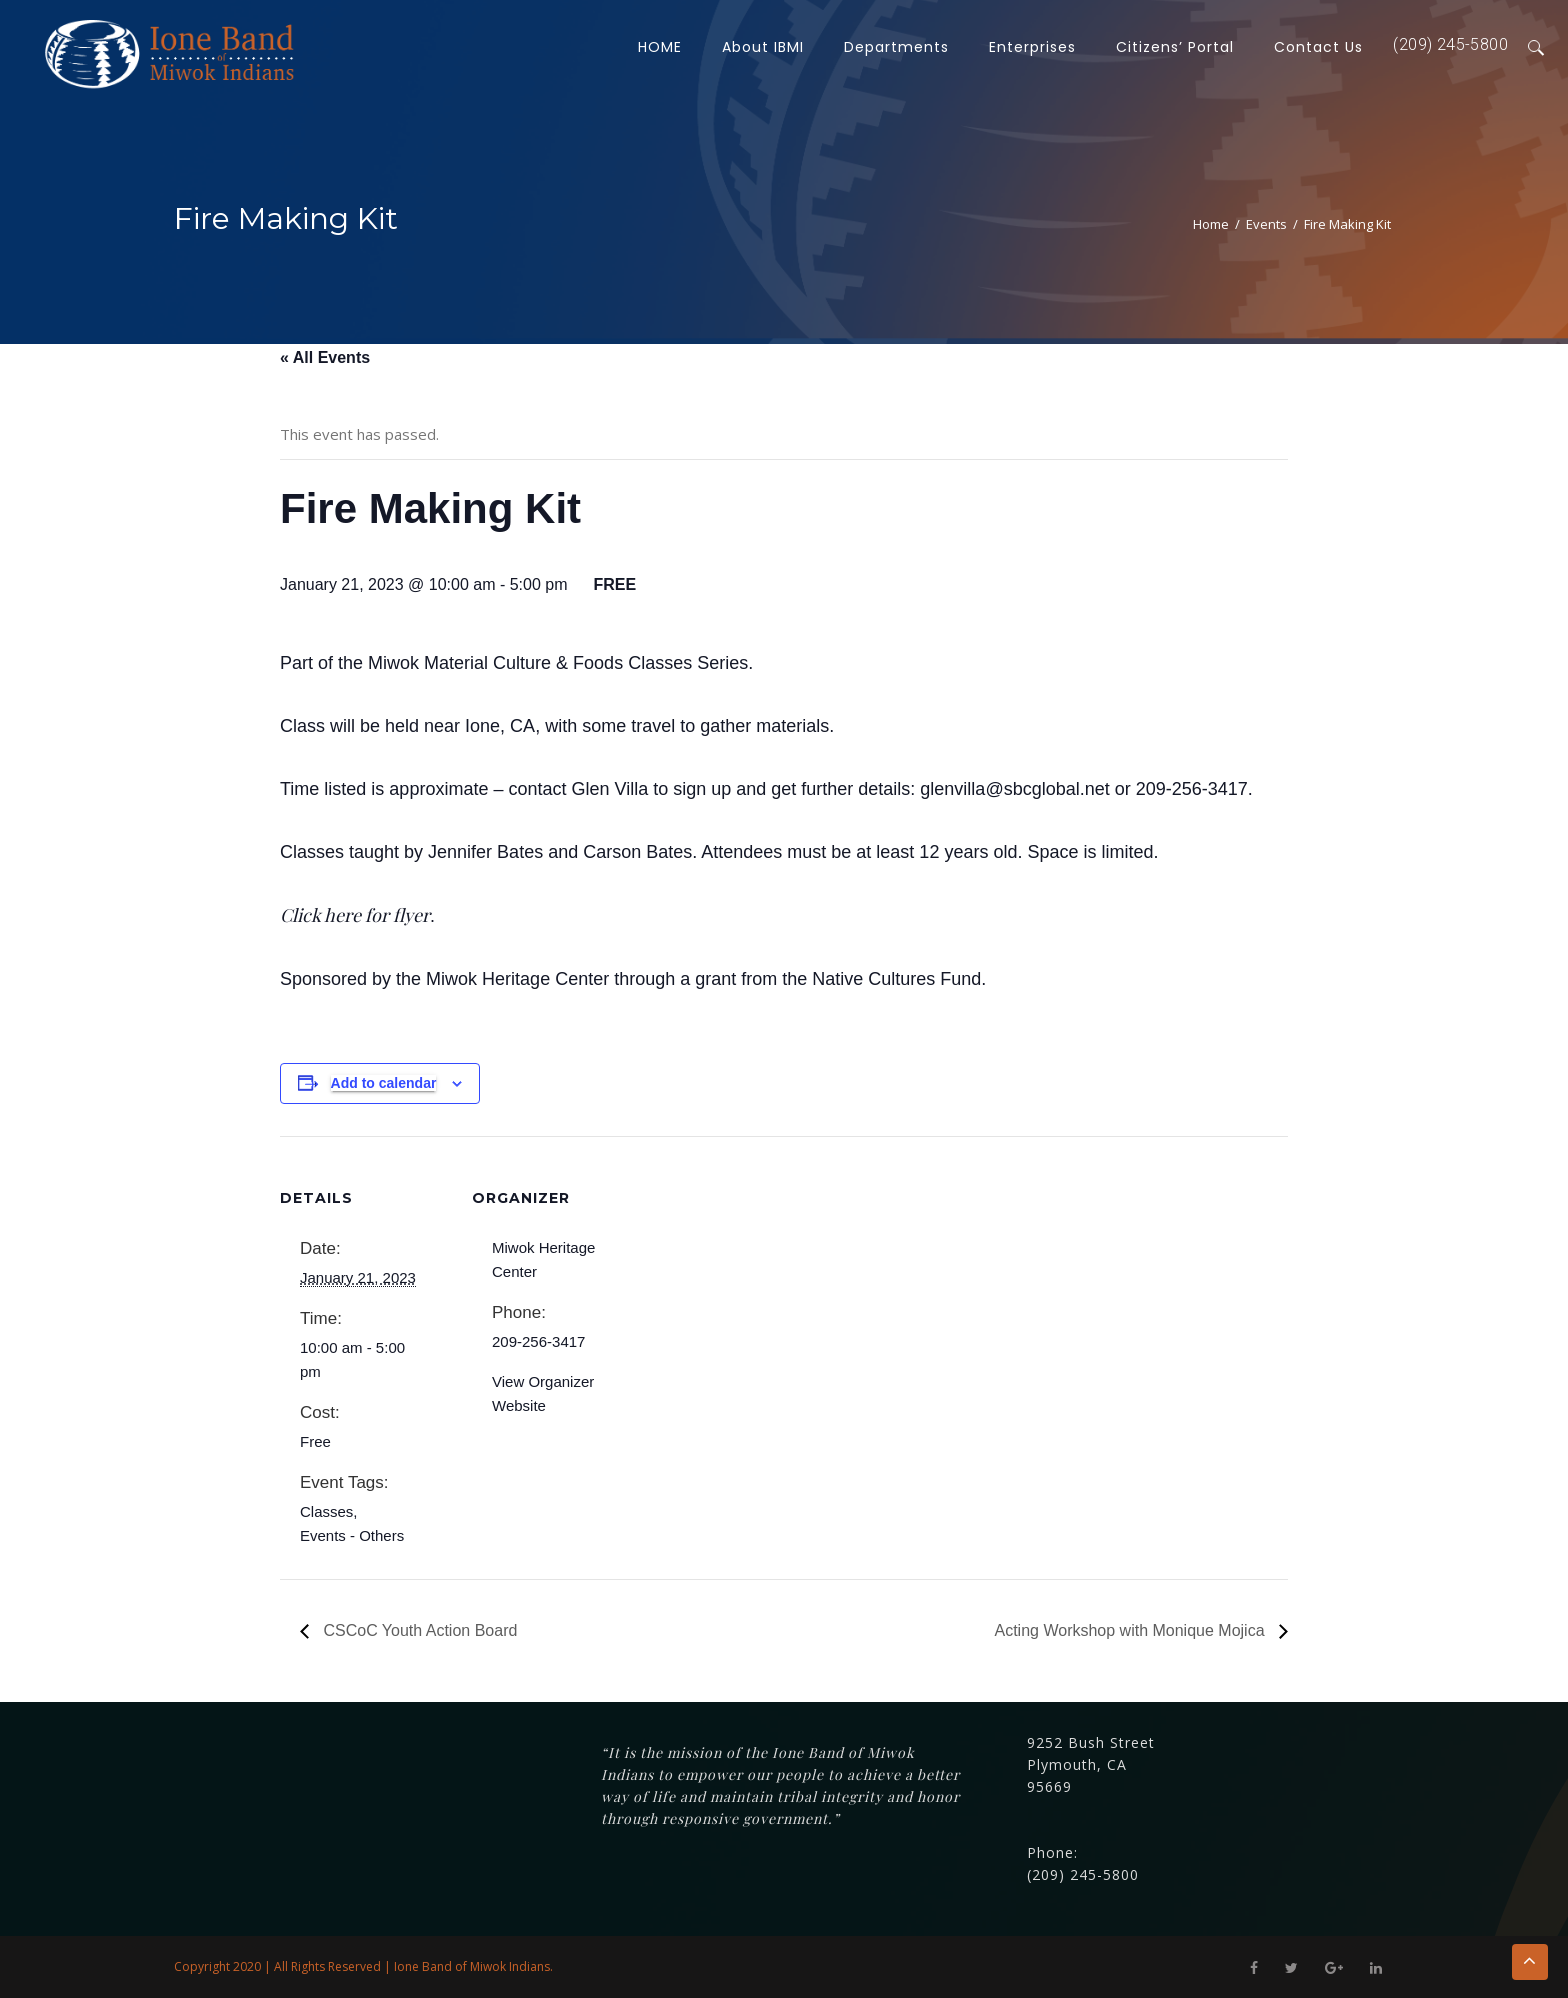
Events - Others (352, 1535)
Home (1211, 224)
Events (1266, 224)
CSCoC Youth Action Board (418, 1630)
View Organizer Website (543, 1393)
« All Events (325, 357)
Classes (326, 1511)
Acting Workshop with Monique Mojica (1132, 1630)
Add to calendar (384, 1083)
